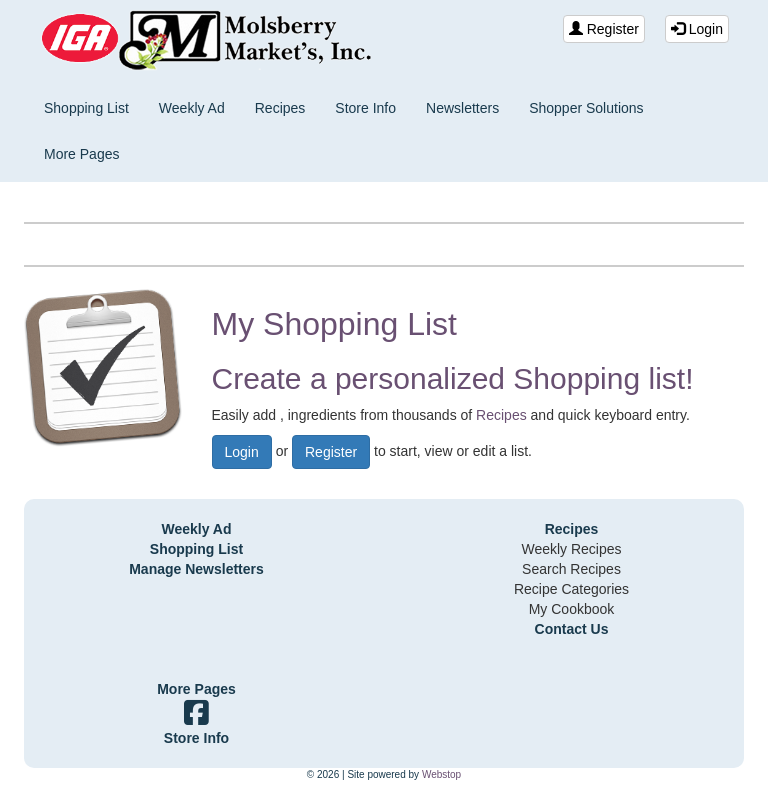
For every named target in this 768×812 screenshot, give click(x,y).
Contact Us (572, 629)
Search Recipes (571, 569)
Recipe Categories (571, 589)
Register (604, 29)
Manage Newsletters (196, 569)
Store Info (365, 108)
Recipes (280, 108)
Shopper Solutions (586, 108)
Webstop (441, 774)
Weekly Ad (192, 108)
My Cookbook (572, 609)
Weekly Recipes (571, 549)
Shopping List (86, 108)
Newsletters (462, 108)
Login (697, 29)
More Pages (81, 154)
